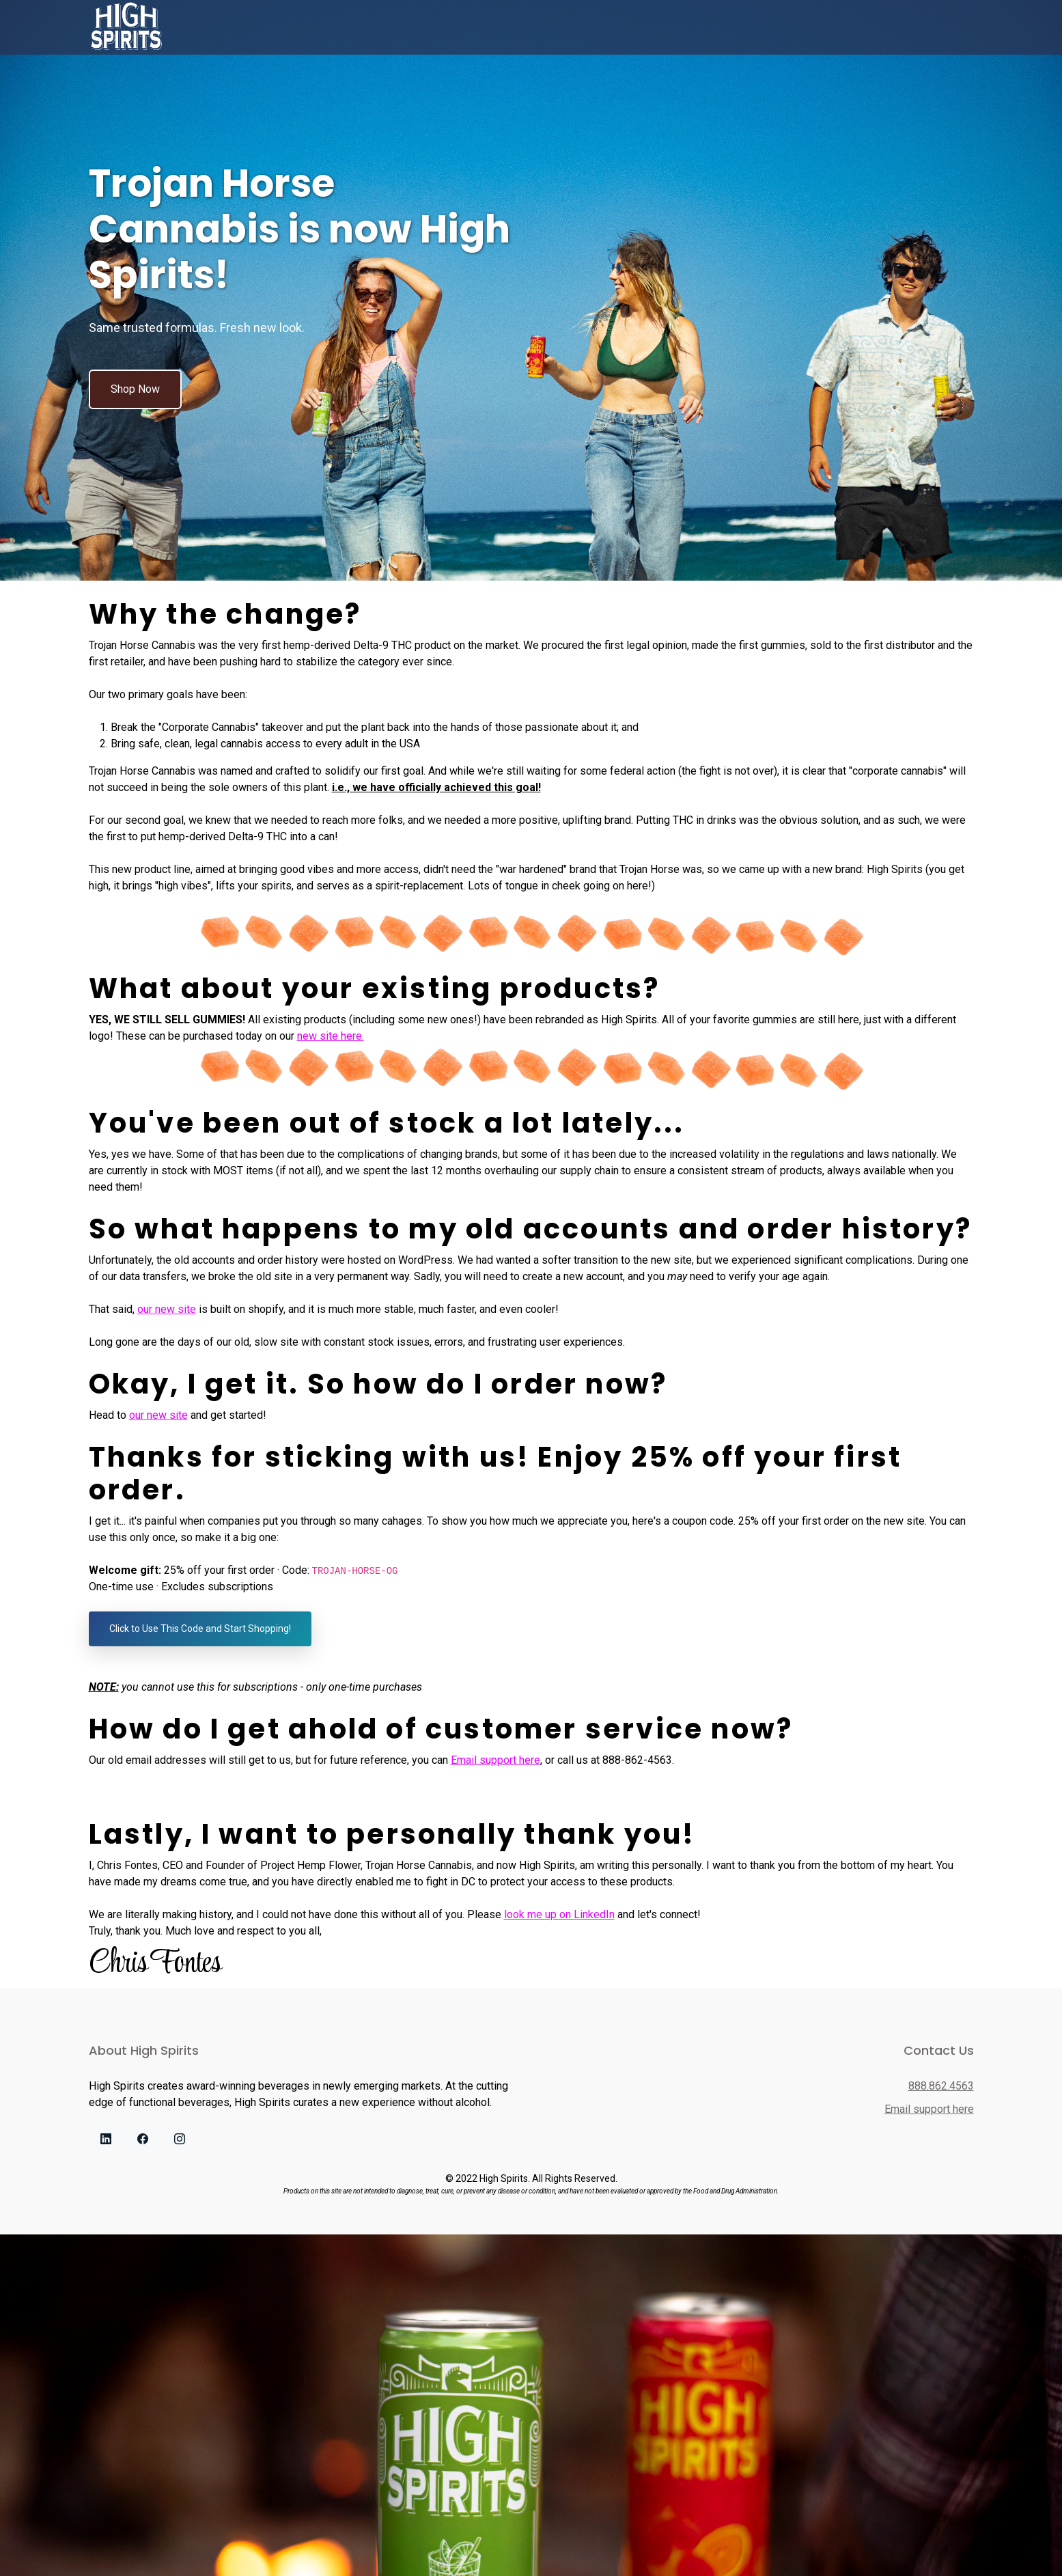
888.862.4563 (941, 2085)
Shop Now (135, 389)
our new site (166, 1309)
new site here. (330, 1035)
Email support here (495, 1760)
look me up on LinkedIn (559, 1914)
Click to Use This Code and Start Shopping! (200, 1628)
